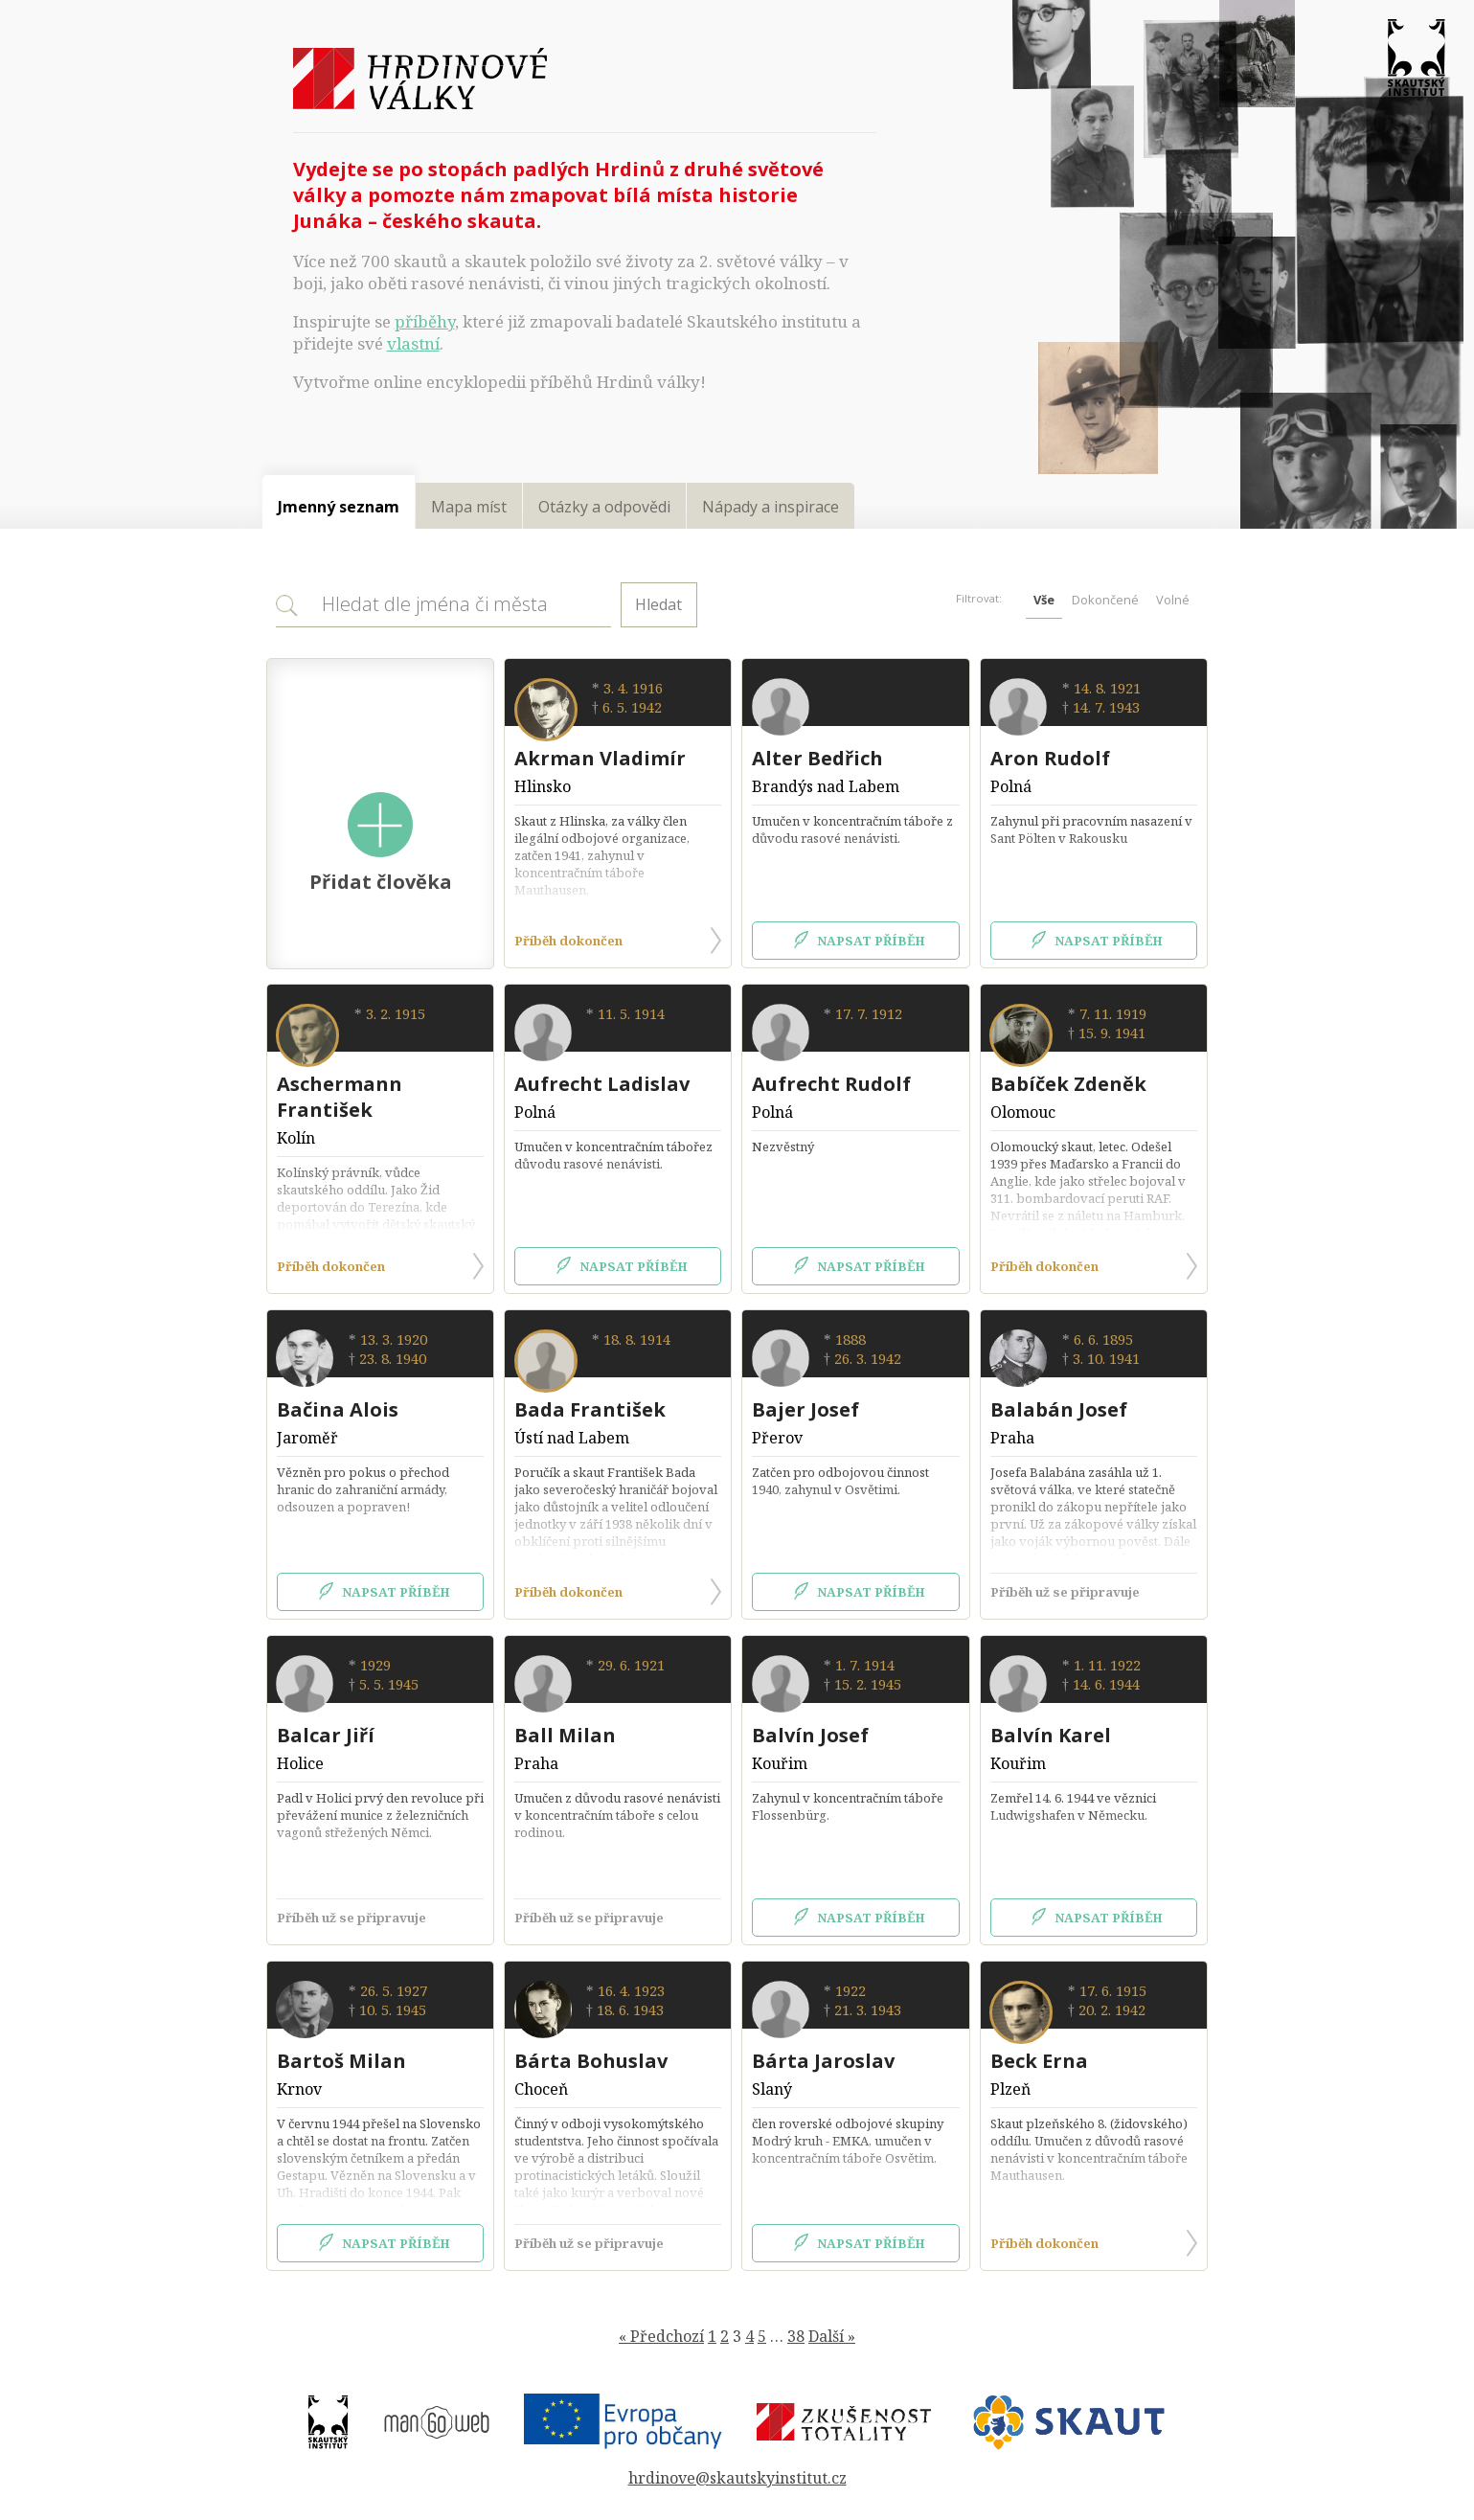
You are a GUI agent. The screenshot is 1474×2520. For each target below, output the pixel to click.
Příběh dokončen (617, 940)
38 (796, 2336)
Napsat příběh (855, 941)
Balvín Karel (1050, 1735)
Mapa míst (469, 507)
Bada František (590, 1409)
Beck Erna (1039, 2061)
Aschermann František (339, 1097)
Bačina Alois (337, 1409)
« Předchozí (661, 2336)
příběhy (425, 321)
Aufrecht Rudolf (831, 1084)
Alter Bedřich (817, 758)
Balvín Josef (810, 1735)
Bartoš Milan (341, 2061)
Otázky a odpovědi (604, 507)
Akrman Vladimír (600, 758)
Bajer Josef (805, 1409)
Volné (1173, 599)
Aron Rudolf (1050, 758)
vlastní (413, 343)
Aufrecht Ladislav (602, 1084)
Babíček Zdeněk (1068, 1084)
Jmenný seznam (338, 507)
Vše (1043, 599)
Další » (831, 2336)
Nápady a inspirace (770, 507)
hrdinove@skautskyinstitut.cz (737, 2477)
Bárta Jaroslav (823, 2061)
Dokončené (1105, 599)
